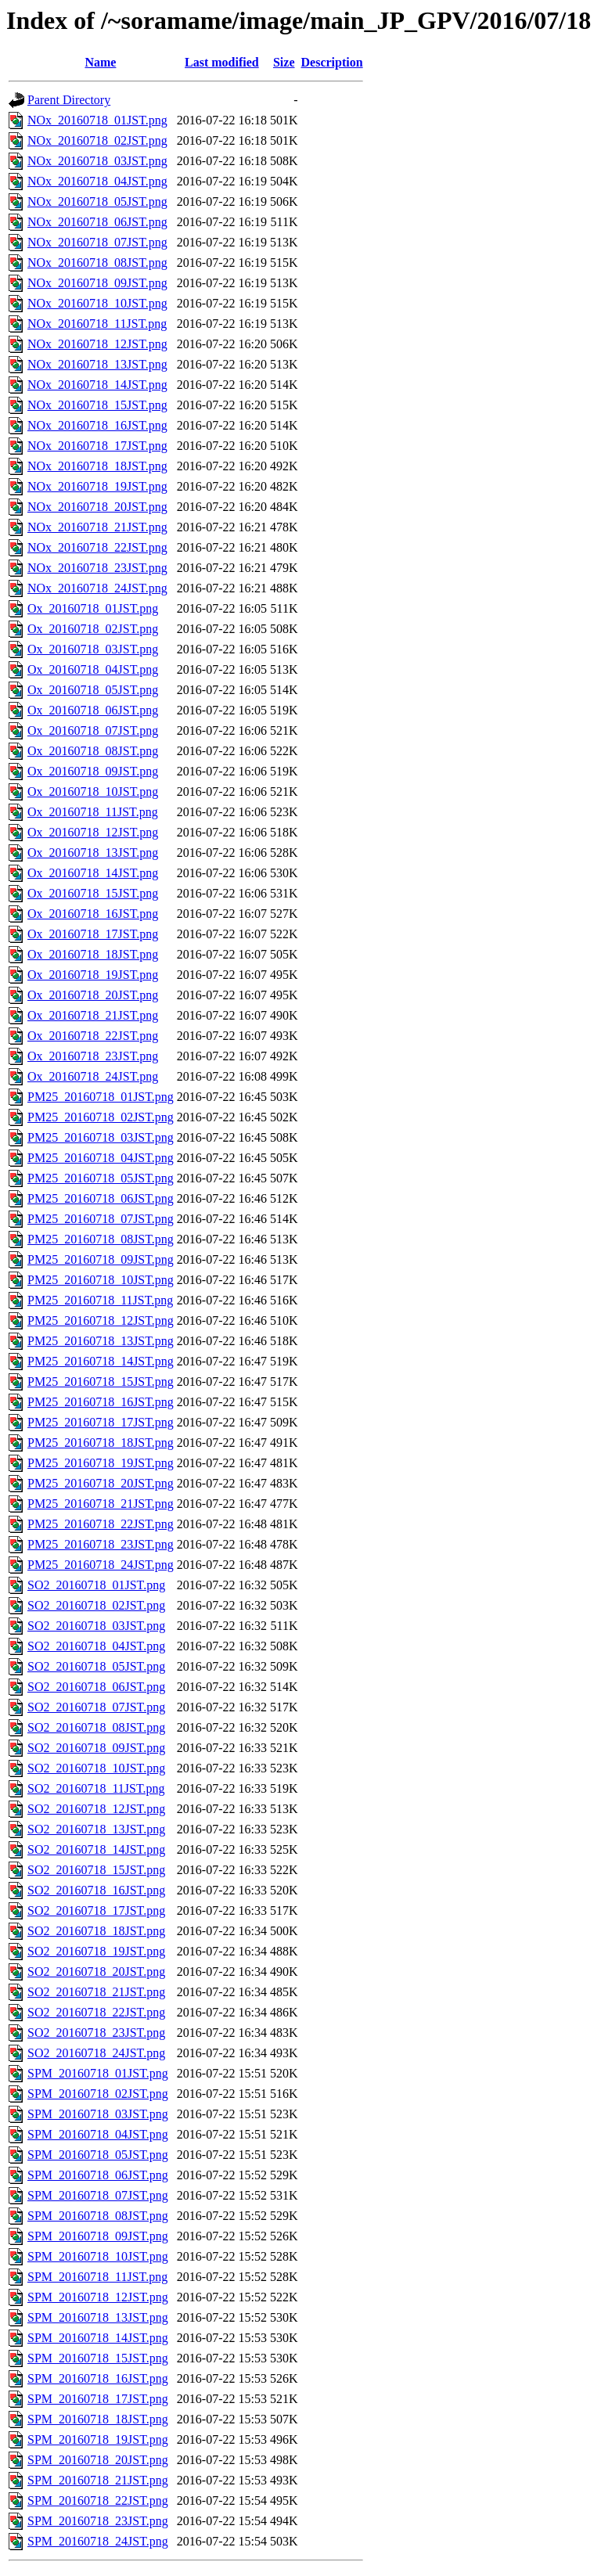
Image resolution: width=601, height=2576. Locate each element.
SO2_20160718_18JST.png (96, 1930)
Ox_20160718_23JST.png (92, 1056)
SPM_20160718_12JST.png (97, 2297)
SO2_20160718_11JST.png (96, 1788)
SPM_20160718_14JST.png (97, 2337)
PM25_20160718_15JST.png (100, 1381)
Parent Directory (68, 99)
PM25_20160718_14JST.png (100, 1361)
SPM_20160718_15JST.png (97, 2358)
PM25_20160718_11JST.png (100, 1300)
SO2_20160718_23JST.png (96, 2032)
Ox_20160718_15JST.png (92, 893)
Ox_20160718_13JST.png (92, 852)
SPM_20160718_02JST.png (97, 2093)
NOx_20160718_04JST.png (97, 181)
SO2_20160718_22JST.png (96, 2012)
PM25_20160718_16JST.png (100, 1402)
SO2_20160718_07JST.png (96, 1707)
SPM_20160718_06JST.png (97, 2175)
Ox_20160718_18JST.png (92, 954)
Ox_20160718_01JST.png (92, 608)
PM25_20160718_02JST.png (100, 1117)
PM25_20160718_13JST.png (100, 1340)
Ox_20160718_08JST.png (92, 750)
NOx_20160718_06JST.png (97, 221)
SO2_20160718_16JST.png (96, 1890)
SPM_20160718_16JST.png (97, 2378)
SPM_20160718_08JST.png (97, 2215)
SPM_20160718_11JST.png (97, 2276)
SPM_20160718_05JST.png (97, 2154)
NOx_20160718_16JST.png (97, 425)
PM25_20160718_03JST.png (100, 1137)
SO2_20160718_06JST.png (96, 1686)
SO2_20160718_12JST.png (96, 1808)
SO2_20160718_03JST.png (96, 1625)
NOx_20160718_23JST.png (97, 567)
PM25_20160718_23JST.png (100, 1544)
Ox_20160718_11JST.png (92, 811)
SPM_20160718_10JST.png (97, 2256)
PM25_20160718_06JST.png (100, 1198)
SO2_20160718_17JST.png (96, 1910)
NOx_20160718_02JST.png (97, 140)
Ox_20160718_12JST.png (92, 832)
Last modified (222, 62)
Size (284, 62)
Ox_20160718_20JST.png (92, 995)
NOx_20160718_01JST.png (97, 120)
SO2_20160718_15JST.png (96, 1869)
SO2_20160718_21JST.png (96, 1992)
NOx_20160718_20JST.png (97, 506)
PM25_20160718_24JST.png (100, 1564)
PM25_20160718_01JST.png (100, 1096)
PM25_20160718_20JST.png (100, 1483)
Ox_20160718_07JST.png (92, 730)
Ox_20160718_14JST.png (92, 873)
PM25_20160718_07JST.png (100, 1218)
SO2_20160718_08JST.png (96, 1727)
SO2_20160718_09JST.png (96, 1747)
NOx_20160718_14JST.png (97, 384)
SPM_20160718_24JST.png (97, 2541)
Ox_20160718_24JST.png (92, 1076)
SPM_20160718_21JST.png (97, 2480)
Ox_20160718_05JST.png (92, 689)
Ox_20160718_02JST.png (92, 628)
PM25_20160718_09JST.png (100, 1259)
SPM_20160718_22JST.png (97, 2500)
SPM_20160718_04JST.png (97, 2134)
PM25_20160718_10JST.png (100, 1279)
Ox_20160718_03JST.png (92, 649)
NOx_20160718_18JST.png (97, 466)
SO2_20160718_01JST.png (96, 1585)
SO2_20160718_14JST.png (96, 1849)
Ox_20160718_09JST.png (92, 771)
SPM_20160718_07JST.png (97, 2195)
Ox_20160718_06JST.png (92, 710)
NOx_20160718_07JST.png (97, 242)
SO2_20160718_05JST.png (96, 1666)
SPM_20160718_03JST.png (97, 2114)
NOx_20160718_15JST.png (97, 405)
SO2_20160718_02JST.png (96, 1605)
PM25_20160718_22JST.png (100, 1524)
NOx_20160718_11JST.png (97, 323)
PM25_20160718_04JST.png (100, 1157)
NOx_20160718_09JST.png (97, 283)
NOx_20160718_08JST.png (97, 262)
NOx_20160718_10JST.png (97, 303)
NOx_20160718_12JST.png (97, 344)
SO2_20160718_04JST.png (96, 1646)
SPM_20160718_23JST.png (97, 2520)
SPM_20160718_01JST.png (97, 2073)
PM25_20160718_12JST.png (100, 1320)
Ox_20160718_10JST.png (92, 791)
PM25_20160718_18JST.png (100, 1442)
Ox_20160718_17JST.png (92, 934)
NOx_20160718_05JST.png (97, 201)
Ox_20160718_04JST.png (92, 669)
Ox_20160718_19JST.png (92, 974)
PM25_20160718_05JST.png (100, 1178)
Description (332, 62)
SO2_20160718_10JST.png (96, 1768)
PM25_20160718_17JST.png (100, 1422)
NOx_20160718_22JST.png (97, 547)
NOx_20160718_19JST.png (97, 486)
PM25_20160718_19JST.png (100, 1463)
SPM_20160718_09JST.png (97, 2236)
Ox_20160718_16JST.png (92, 913)
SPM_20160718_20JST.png (97, 2459)
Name (100, 62)
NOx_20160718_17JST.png (97, 445)
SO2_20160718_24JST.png (96, 2053)
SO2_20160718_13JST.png (96, 1829)
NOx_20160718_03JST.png (97, 160)
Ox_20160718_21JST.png (92, 1015)
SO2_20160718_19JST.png (96, 1951)
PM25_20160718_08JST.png (100, 1239)
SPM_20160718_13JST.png (97, 2317)
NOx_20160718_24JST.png (97, 588)
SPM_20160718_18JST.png (97, 2419)
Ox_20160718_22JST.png (92, 1035)
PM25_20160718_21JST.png (100, 1503)
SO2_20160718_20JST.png (96, 1971)
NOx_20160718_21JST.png (97, 527)
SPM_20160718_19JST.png (97, 2439)
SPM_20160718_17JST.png (97, 2398)
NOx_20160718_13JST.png (97, 364)
